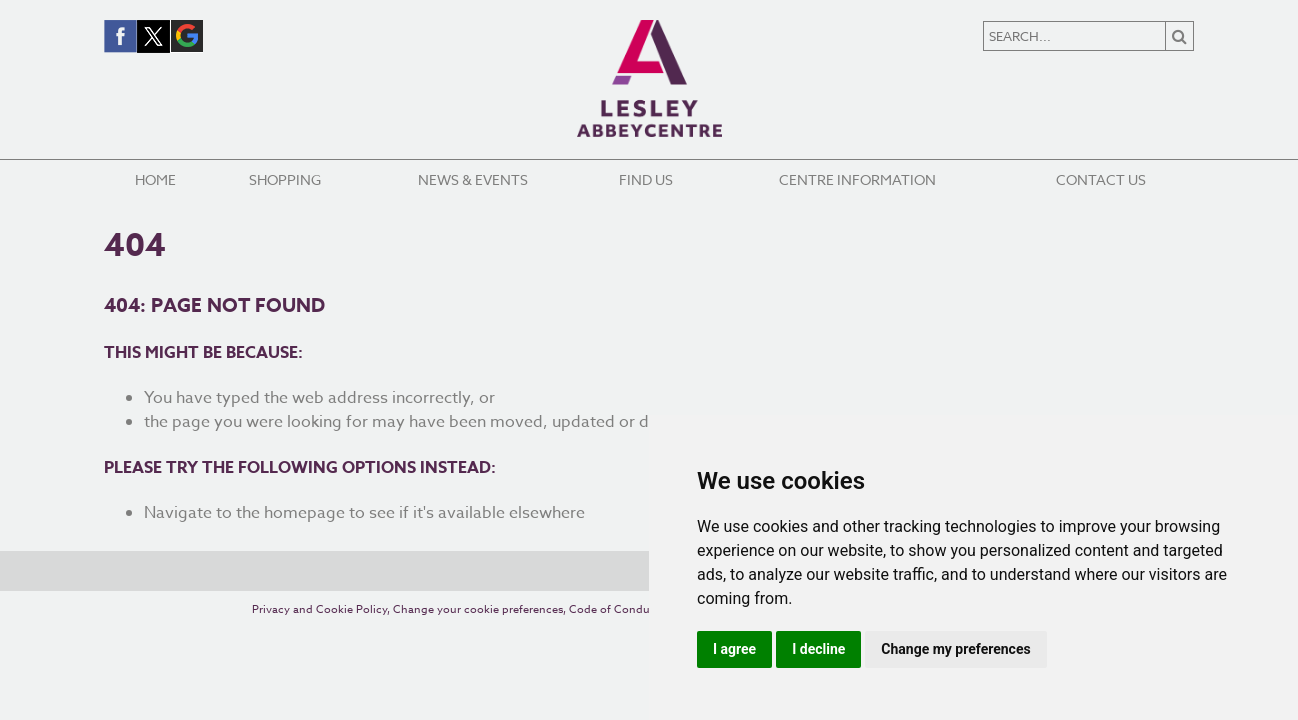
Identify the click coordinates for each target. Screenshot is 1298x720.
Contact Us (1101, 179)
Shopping (285, 179)
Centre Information (857, 179)
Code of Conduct (614, 609)
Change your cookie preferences (478, 609)
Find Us (646, 179)
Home (155, 179)
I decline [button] (818, 649)
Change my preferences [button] (955, 649)
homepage (304, 513)
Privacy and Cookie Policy (319, 609)
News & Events (473, 179)
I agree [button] (734, 649)
